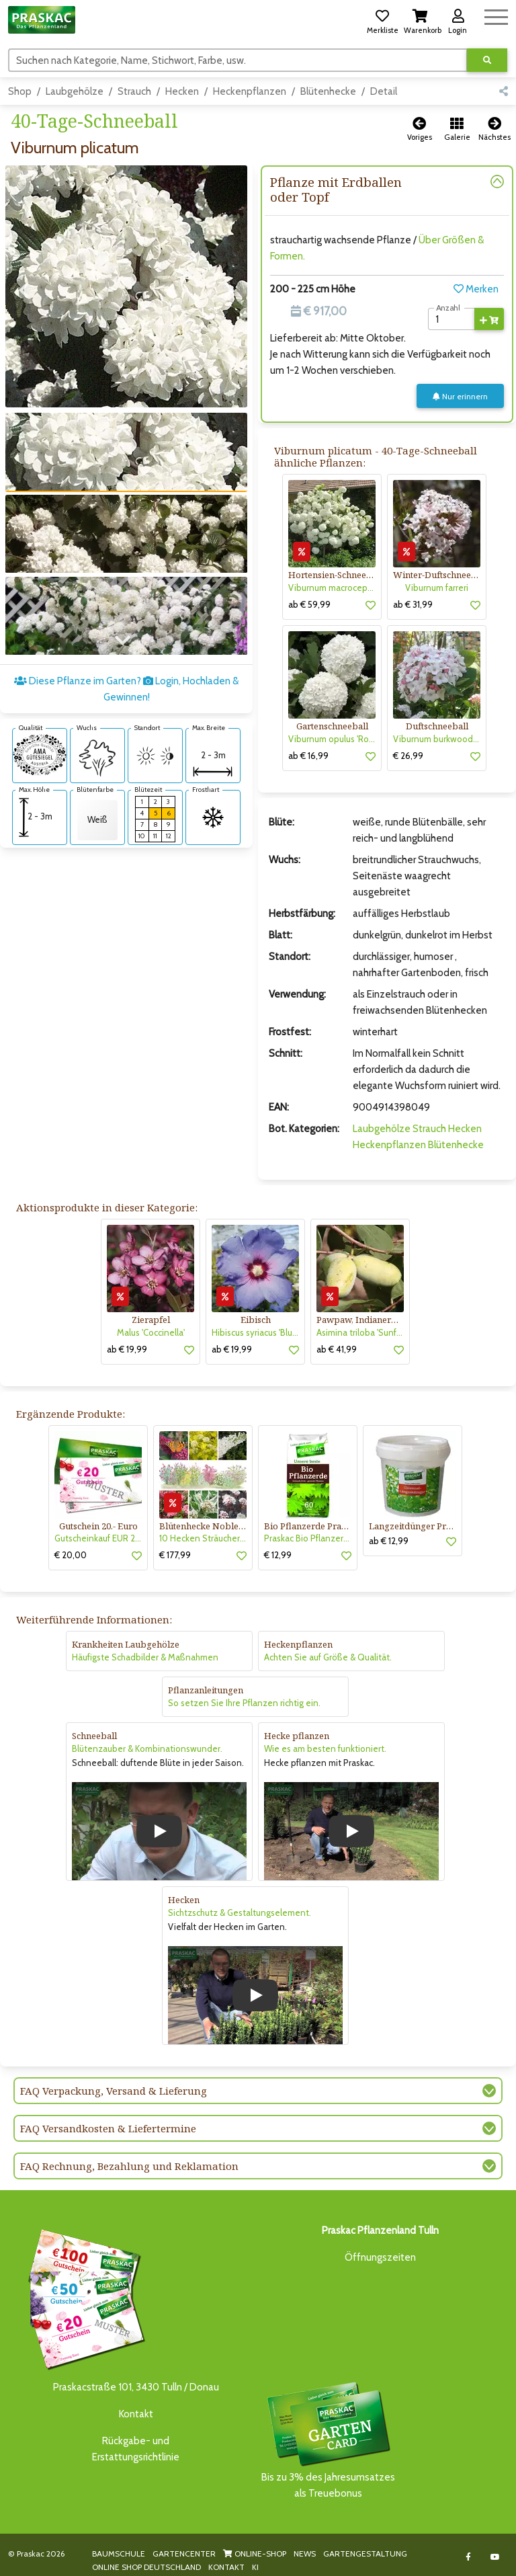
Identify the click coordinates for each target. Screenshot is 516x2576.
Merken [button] (476, 289)
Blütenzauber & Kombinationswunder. (147, 1748)
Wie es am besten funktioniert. (325, 1748)
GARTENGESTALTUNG (365, 2553)
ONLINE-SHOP (254, 2553)
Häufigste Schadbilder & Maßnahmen (145, 1657)
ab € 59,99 (309, 604)
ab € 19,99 (127, 1349)
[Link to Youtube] (495, 2557)
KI (255, 2567)
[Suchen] (238, 59)
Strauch (134, 91)
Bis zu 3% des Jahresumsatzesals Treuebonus (328, 2439)
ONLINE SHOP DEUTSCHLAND (146, 2567)
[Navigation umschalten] (496, 15)
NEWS (305, 2553)
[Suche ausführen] (487, 60)
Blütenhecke (328, 91)
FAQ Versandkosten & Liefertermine (108, 2128)
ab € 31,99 (413, 604)
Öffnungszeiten (380, 2257)
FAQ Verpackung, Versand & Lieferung (113, 2090)
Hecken (182, 91)
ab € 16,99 (308, 755)
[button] (382, 19)
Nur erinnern (460, 396)
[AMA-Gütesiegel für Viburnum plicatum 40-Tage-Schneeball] (40, 754)
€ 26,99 (408, 755)
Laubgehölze (74, 91)
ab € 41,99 (336, 1349)
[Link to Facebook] (468, 2557)
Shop (20, 91)
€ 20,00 (70, 1554)
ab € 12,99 (388, 1540)
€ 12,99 (278, 1554)
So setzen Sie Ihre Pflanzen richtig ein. (244, 1702)
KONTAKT (226, 2567)
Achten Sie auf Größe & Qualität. (328, 1657)
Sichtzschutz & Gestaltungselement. (239, 1912)
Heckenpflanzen (249, 91)
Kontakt (136, 2414)
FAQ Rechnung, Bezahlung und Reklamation (129, 2166)
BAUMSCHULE (118, 2553)
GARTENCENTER (184, 2553)
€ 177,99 (175, 1554)
